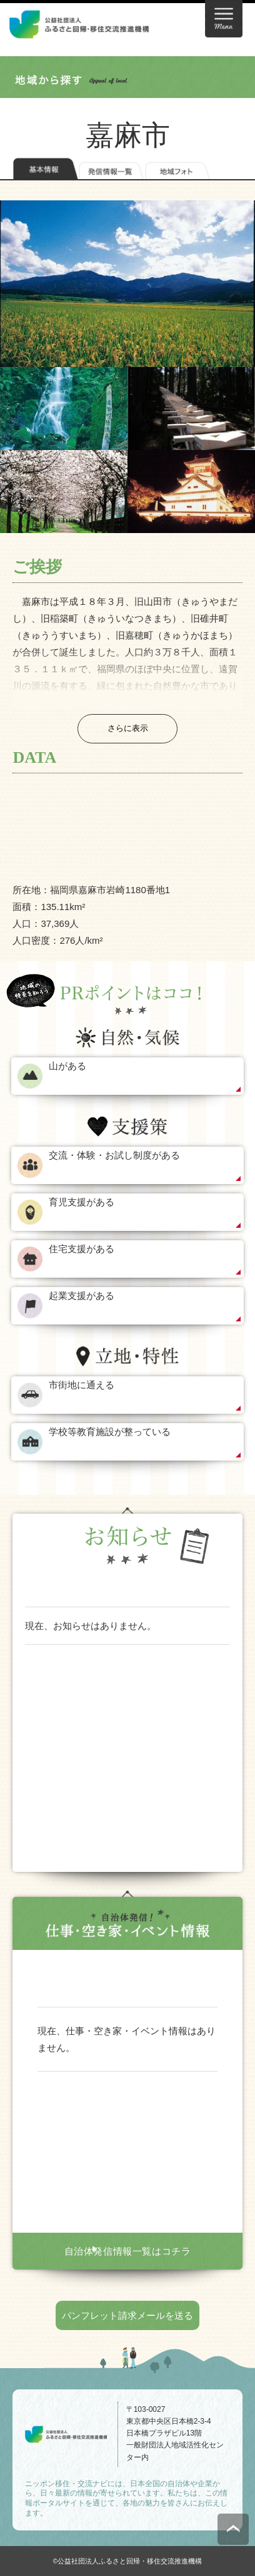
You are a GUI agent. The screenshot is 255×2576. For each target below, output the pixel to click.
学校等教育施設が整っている (110, 1431)
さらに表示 (128, 728)
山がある (67, 1065)
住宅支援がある (81, 1248)
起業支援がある (81, 1295)
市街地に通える (81, 1384)
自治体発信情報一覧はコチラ (127, 2251)
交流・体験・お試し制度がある (114, 1155)
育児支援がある (81, 1202)
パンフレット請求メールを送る (127, 2315)
